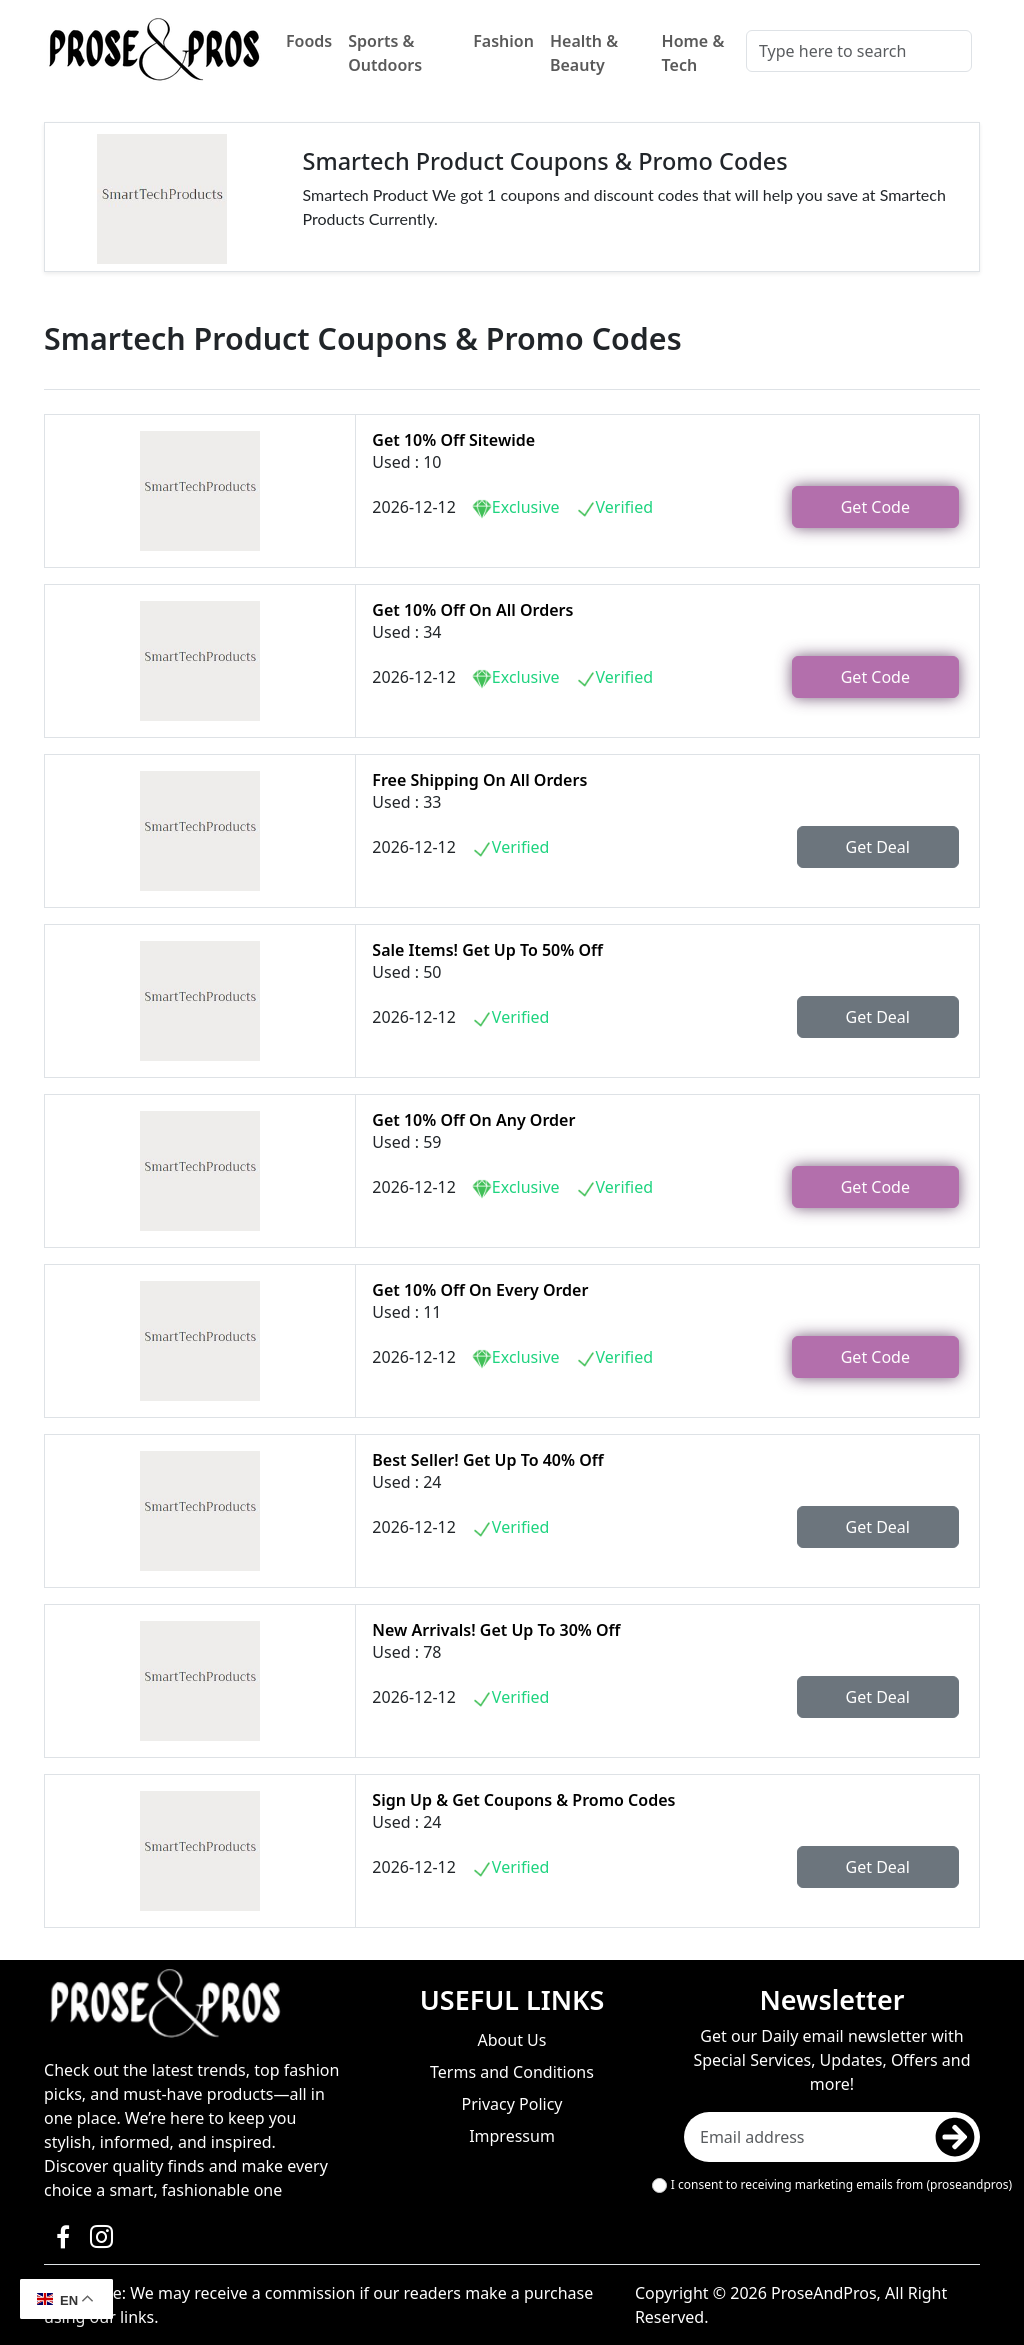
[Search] (859, 51)
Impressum (512, 2136)
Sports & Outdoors (385, 53)
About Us (512, 2040)
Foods (309, 41)
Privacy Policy (512, 2104)
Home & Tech (693, 53)
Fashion (503, 41)
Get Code (875, 507)
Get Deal (878, 847)
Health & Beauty (584, 53)
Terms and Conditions (512, 2072)
